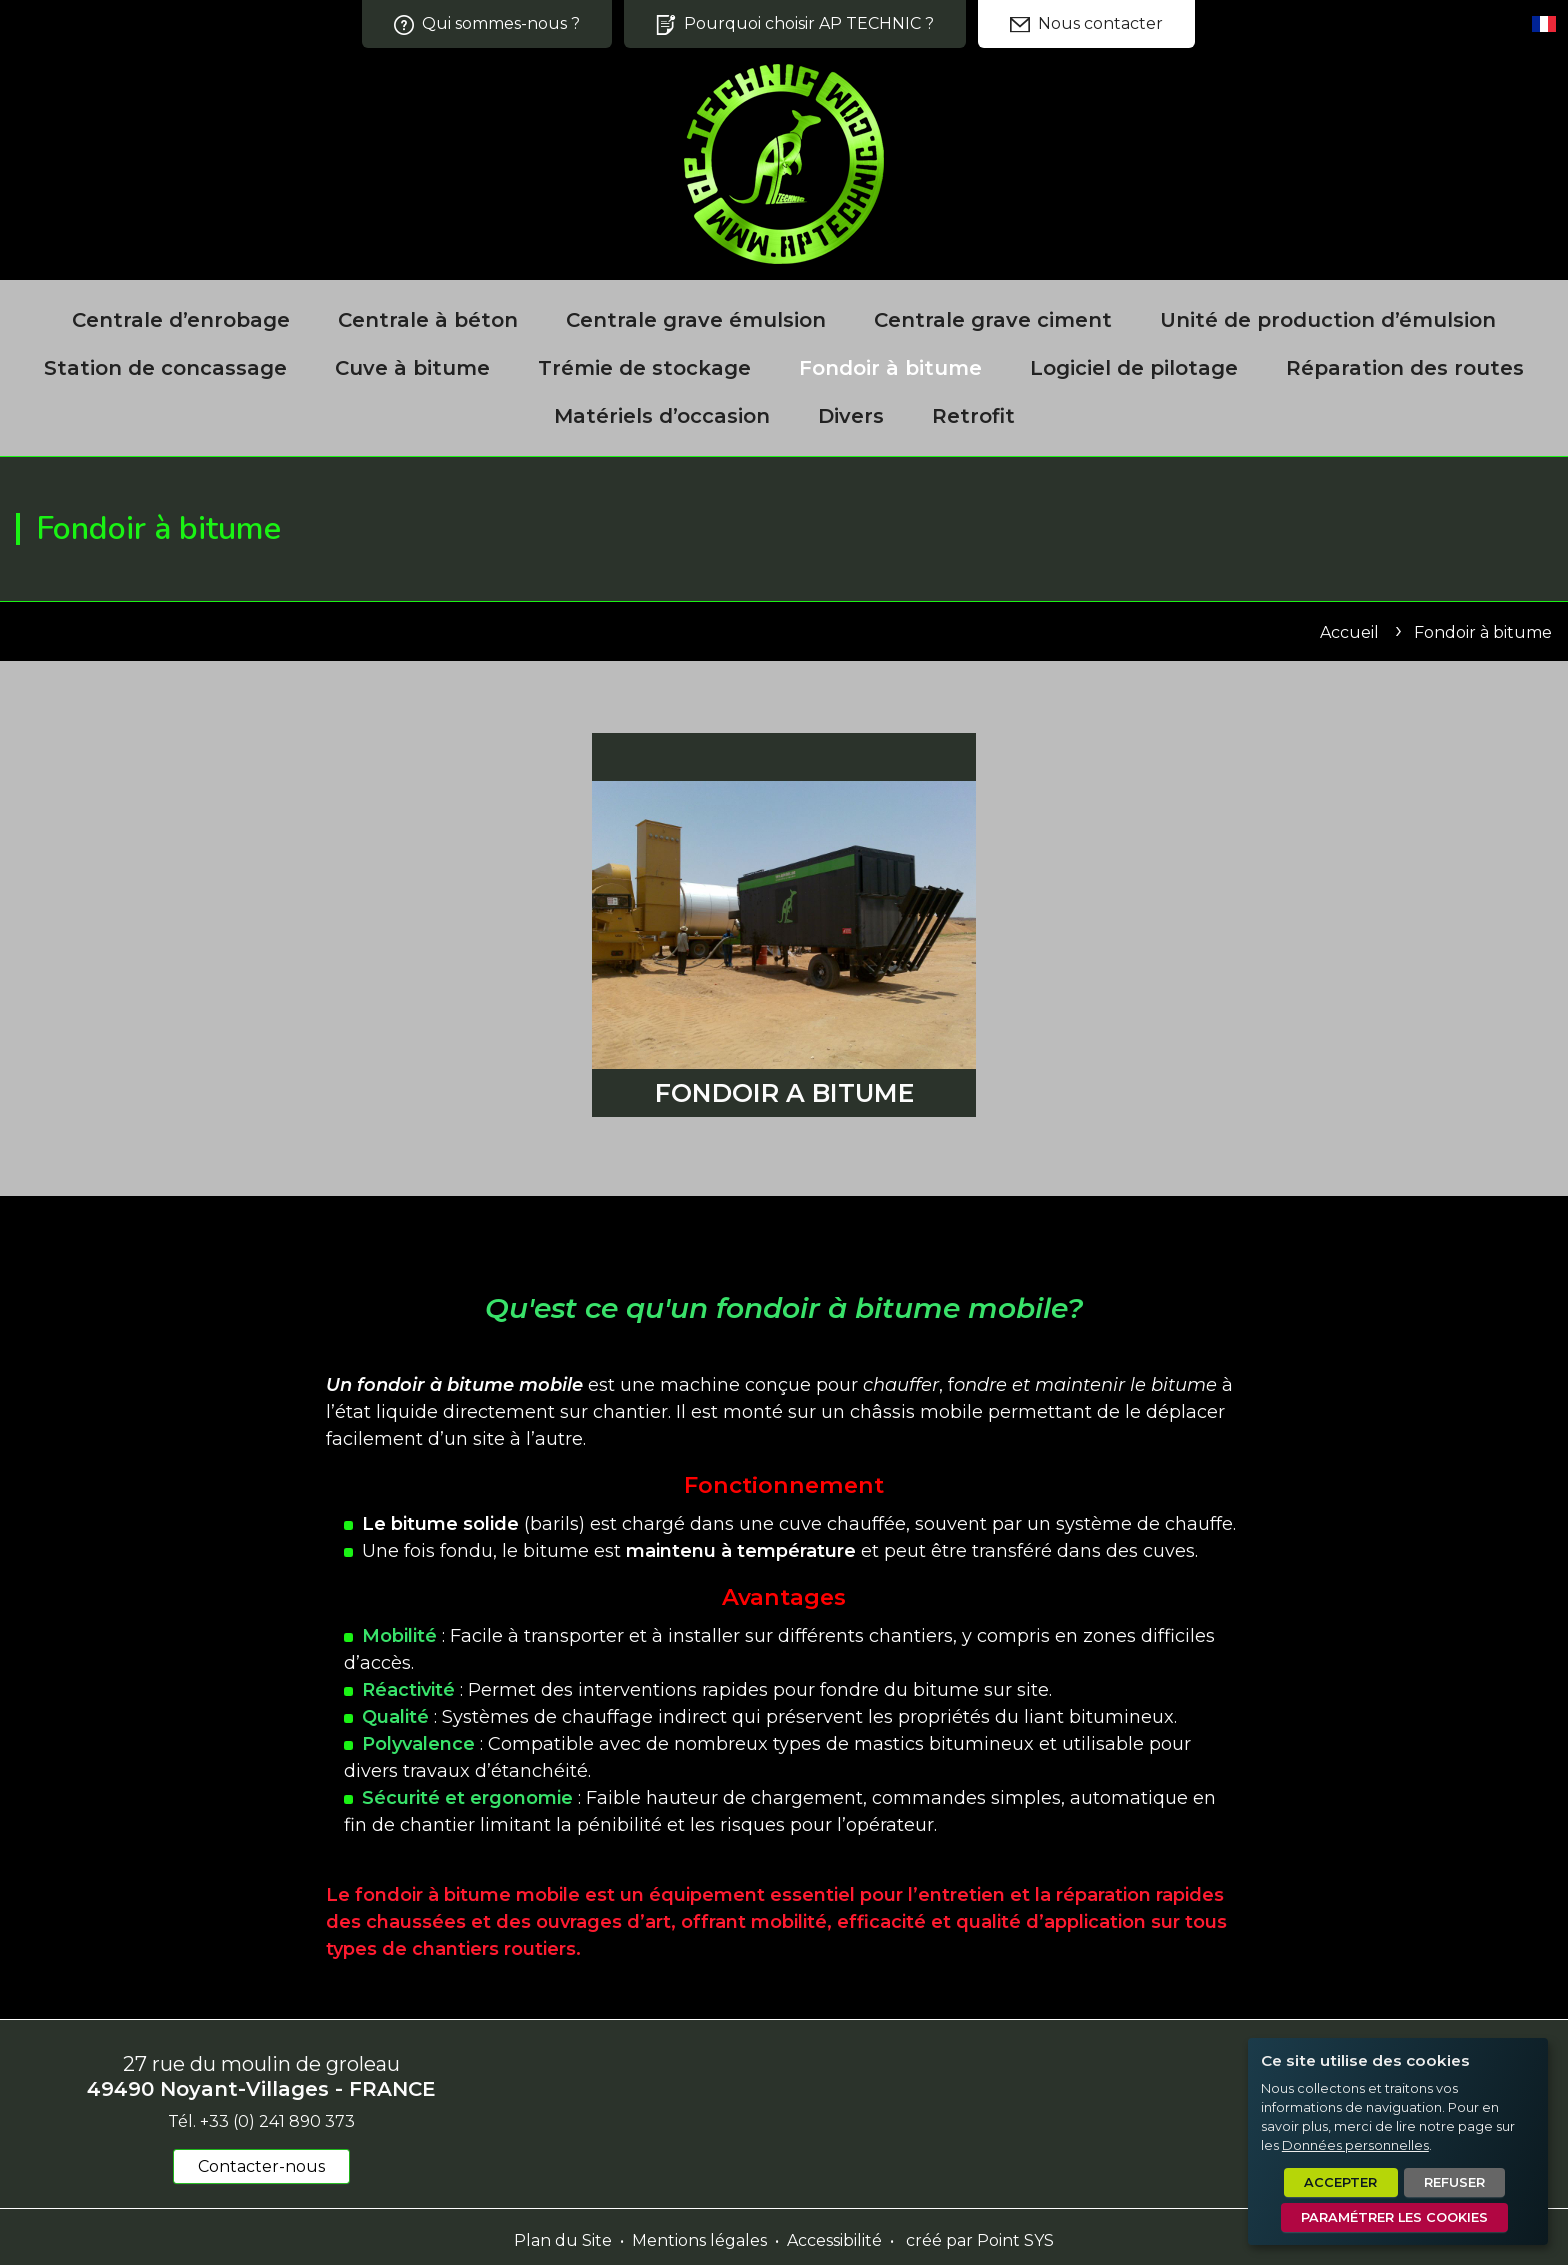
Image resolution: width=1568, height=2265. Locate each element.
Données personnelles (1355, 2145)
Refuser (1454, 2182)
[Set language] (1544, 24)
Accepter (1340, 2182)
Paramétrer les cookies (1394, 2217)
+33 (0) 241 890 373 (277, 2121)
